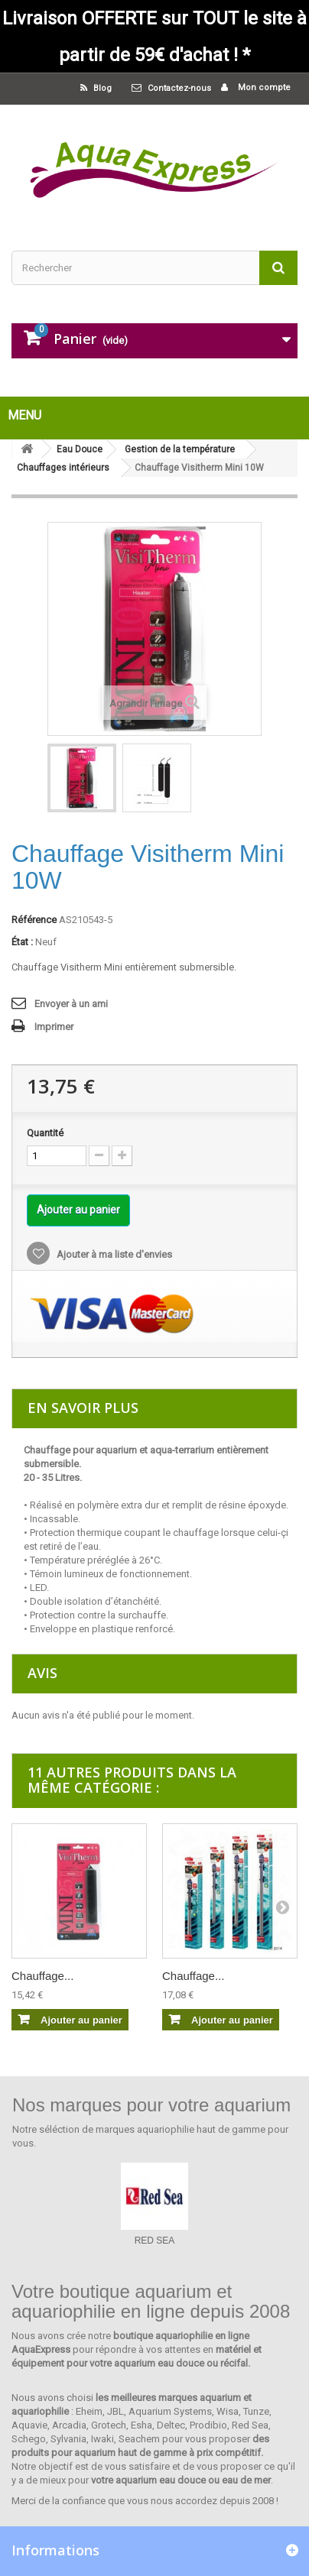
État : (22, 942)
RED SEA (155, 2240)
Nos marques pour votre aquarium (151, 2105)
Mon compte (263, 87)
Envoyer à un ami (71, 1003)
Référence (34, 919)
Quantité (45, 1133)
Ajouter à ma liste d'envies (113, 1254)
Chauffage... (42, 1975)
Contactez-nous (179, 88)
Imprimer (53, 1026)
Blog (101, 88)
